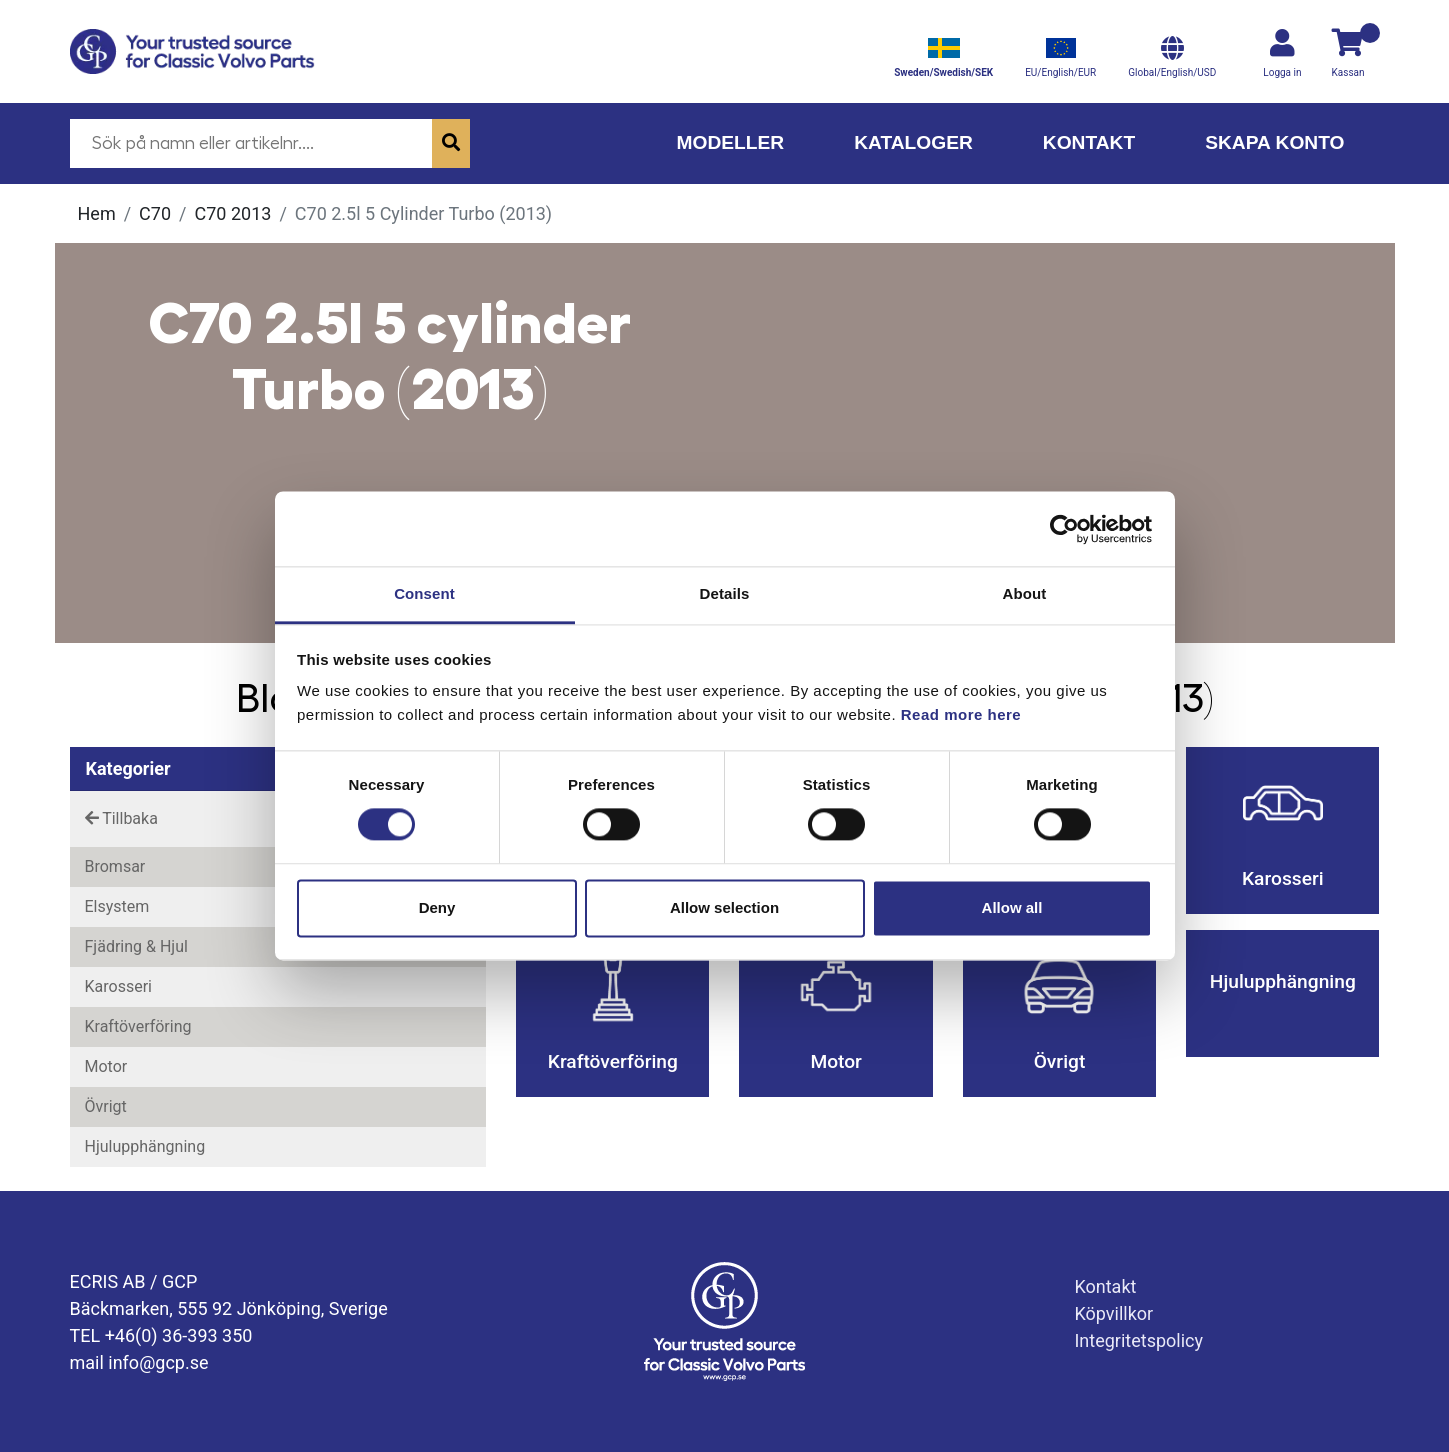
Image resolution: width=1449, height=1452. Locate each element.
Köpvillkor (1113, 1313)
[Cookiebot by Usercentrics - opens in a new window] (1064, 529)
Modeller (730, 142)
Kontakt (1089, 142)
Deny (437, 907)
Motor (106, 1066)
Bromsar (115, 866)
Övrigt (106, 1106)
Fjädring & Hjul (136, 946)
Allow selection (724, 907)
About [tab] (1025, 593)
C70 (155, 213)
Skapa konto (1274, 142)
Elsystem (117, 906)
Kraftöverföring (138, 1026)
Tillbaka (121, 818)
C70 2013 (233, 213)
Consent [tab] (424, 593)
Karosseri (118, 986)
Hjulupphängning (145, 1146)
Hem (97, 213)
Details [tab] (725, 593)
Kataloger (913, 142)
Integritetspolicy (1138, 1340)
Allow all (1012, 907)
